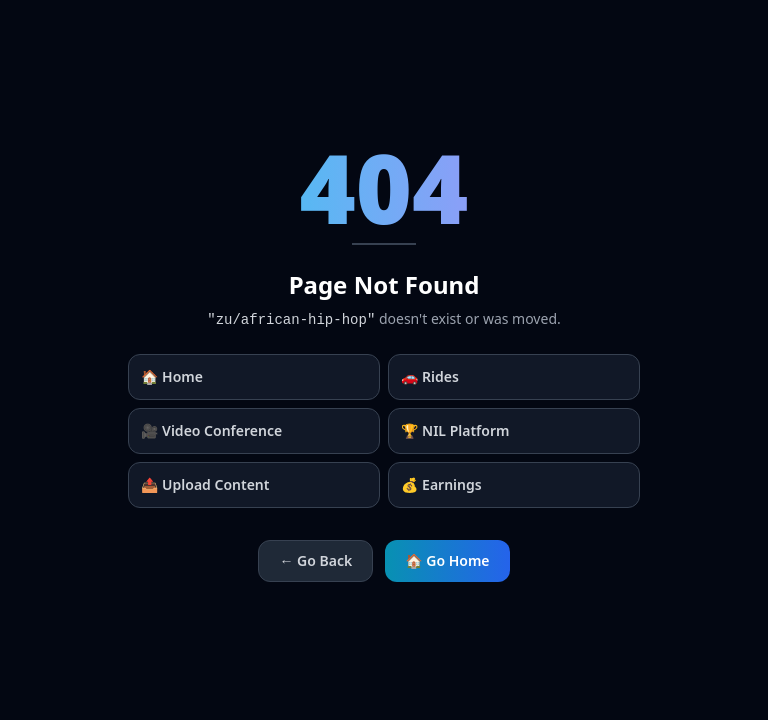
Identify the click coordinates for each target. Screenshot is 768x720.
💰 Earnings (441, 484)
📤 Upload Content (205, 484)
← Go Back (315, 560)
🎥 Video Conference (211, 430)
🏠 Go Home (447, 560)
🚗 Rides (430, 376)
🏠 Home (172, 376)
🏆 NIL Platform (455, 430)
